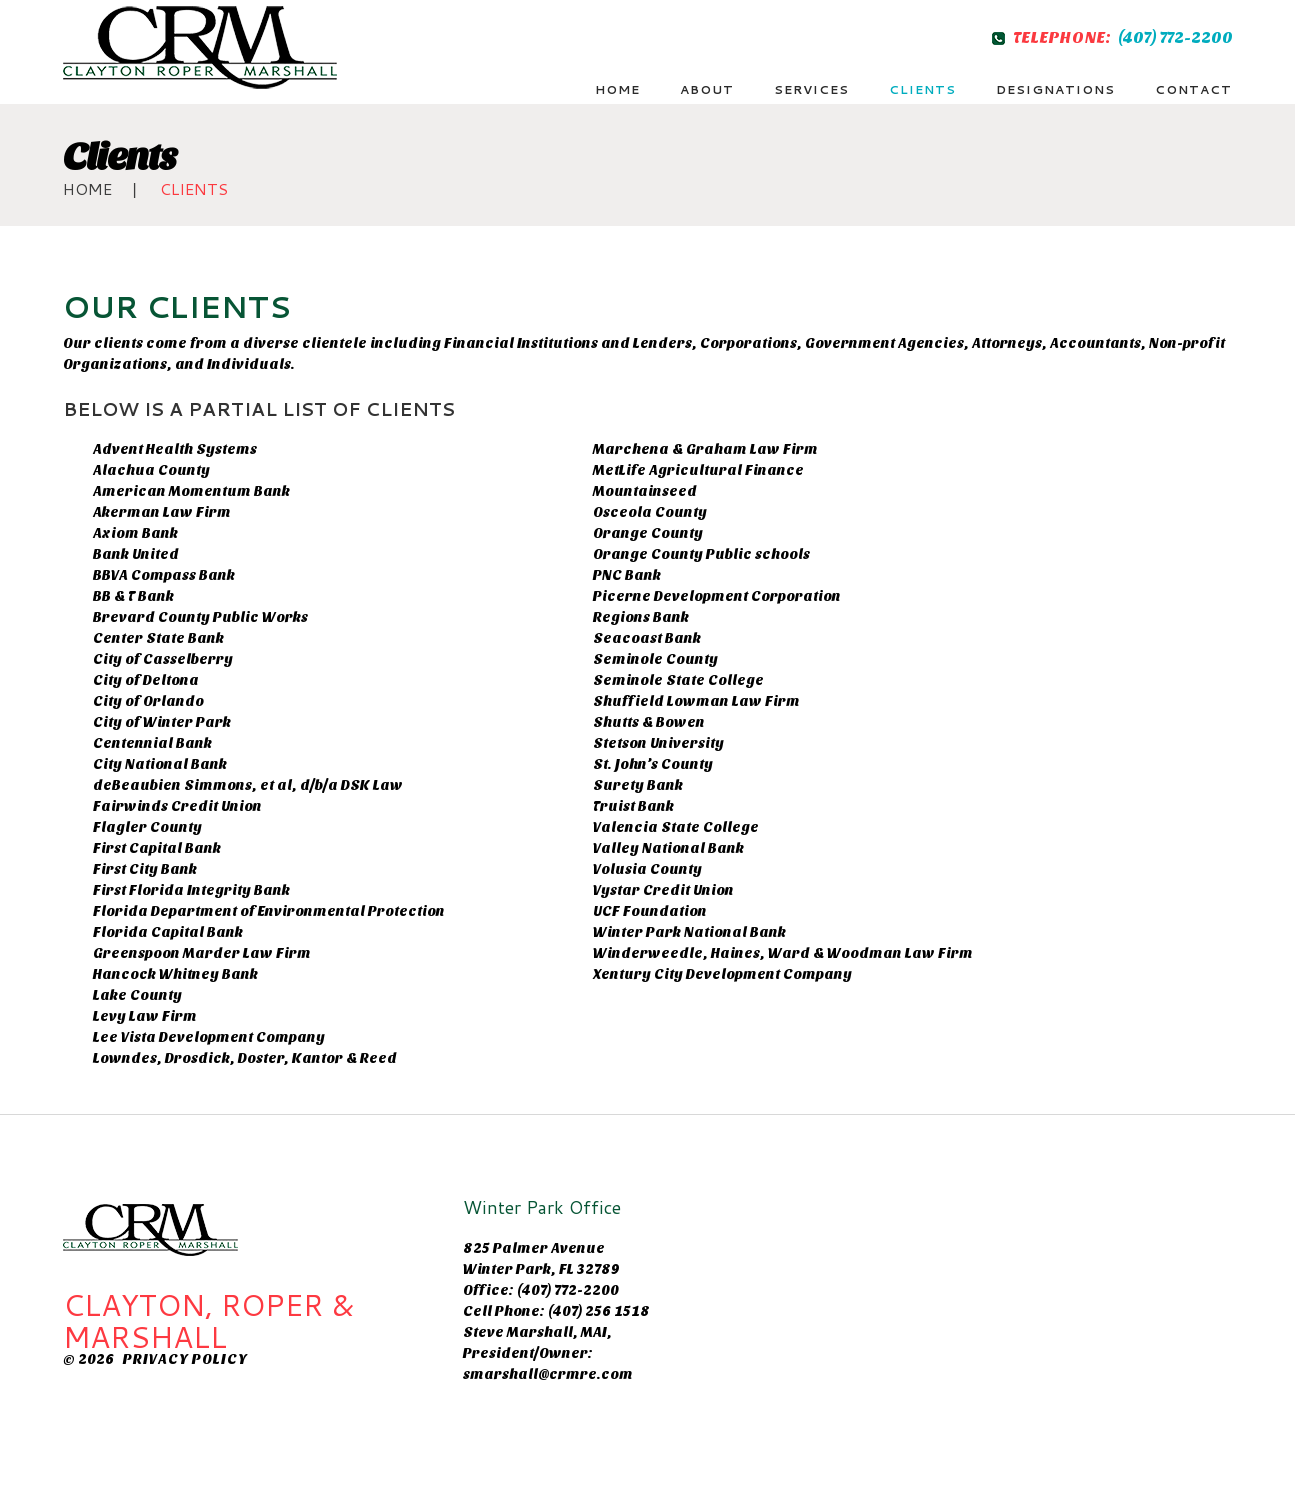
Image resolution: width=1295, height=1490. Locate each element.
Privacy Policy (185, 1359)
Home (87, 188)
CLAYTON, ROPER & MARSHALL (208, 1320)
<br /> (898, 1259)
